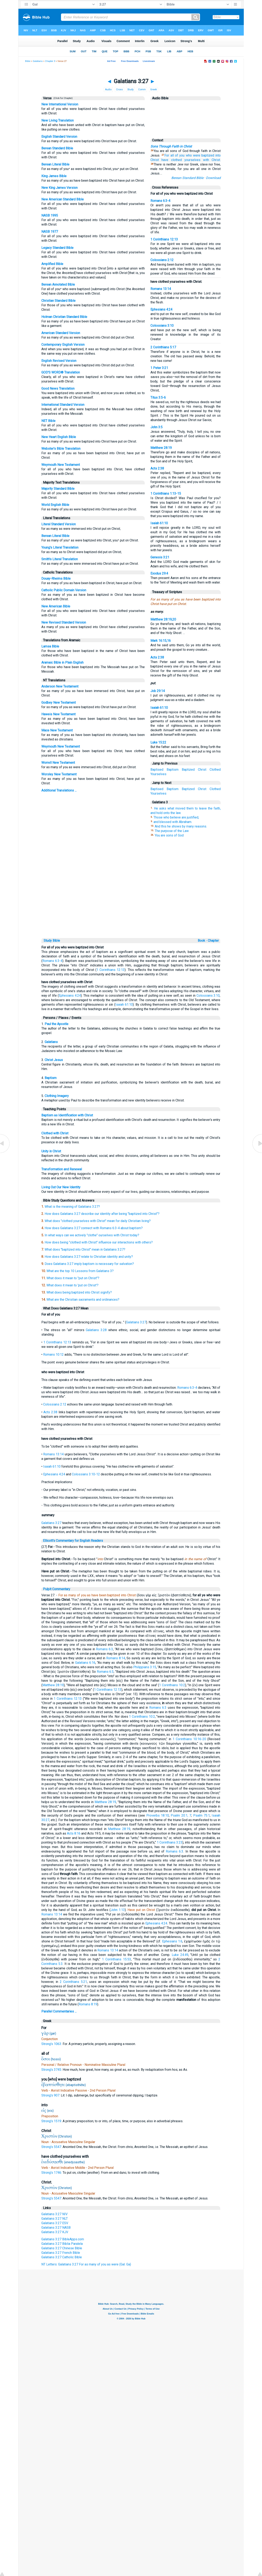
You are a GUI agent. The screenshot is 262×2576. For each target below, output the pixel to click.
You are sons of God (169, 835)
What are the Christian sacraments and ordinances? (82, 1299)
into (218, 155)
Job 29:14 (157, 691)
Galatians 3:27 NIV (54, 2214)
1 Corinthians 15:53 (116, 1959)
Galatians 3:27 (136, 1322)
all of (174, 155)
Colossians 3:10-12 (86, 1474)
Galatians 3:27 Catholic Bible (61, 2257)
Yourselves (158, 774)
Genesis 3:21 (159, 557)
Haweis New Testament (58, 714)
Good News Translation (58, 388)
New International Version (59, 104)
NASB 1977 (49, 232)
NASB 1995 (49, 215)
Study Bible (52, 941)
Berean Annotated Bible (58, 284)
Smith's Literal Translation (59, 559)
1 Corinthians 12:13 (164, 239)
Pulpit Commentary (56, 1589)
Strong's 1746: (52, 2173)
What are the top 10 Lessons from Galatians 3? (80, 1271)
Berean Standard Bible (57, 148)
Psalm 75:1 (201, 1815)
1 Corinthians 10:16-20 (189, 1739)
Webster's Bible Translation (60, 449)
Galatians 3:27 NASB (56, 2227)
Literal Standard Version (58, 524)
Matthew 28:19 (161, 448)
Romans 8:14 (115, 1658)
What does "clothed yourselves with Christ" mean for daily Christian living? (98, 1221)
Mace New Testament (57, 730)
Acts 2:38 (157, 468)
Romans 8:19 (88, 2004)
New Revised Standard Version (63, 622)
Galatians (38, 61)
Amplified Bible (52, 264)
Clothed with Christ (54, 1133)
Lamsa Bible (50, 646)
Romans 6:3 (104, 1649)
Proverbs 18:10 (157, 1815)
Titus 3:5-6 (158, 397)
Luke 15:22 (158, 742)
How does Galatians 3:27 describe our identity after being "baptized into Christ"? (102, 1214)
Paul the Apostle (56, 1024)
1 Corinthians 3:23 (169, 1842)
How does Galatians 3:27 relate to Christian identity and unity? (89, 1257)
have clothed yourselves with (185, 160)
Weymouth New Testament (60, 465)
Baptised (156, 769)
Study (130, 89)
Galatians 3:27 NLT (54, 2218)
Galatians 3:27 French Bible (60, 2253)
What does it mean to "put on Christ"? (72, 1278)
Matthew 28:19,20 (163, 619)
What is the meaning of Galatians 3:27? (72, 1207)
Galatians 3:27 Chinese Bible (61, 2248)
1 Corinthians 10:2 (172, 1685)
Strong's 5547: (52, 2147)
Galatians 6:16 (85, 1663)
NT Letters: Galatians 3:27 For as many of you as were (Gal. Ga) (86, 2264)
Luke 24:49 (180, 1955)
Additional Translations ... (59, 790)
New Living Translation (57, 120)
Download (213, 178)
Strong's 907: (51, 2095)
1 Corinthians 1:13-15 (165, 493)
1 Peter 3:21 (159, 368)
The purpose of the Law (172, 831)
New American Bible (55, 606)
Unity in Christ (51, 1151)
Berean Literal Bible (55, 164)
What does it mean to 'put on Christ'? (72, 1285)
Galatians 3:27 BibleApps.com (62, 2239)
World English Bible (55, 505)
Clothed (215, 769)
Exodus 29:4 (159, 573)
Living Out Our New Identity (60, 1187)
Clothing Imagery (57, 1096)
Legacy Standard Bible (57, 248)
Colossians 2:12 (162, 260)
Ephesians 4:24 (161, 309)
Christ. (216, 160)
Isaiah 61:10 (159, 523)
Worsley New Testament (59, 774)
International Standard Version (62, 405)
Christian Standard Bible (58, 301)
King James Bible (54, 176)
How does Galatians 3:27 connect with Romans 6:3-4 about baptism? (94, 1228)
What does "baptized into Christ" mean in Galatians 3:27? (85, 1249)
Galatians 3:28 (96, 1330)
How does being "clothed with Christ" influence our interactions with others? (99, 1242)
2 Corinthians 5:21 (73, 1982)
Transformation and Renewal (61, 1169)
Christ (154, 160)
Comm (142, 89)
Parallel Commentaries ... (59, 2011)
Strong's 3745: (52, 2070)
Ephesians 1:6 (172, 1941)
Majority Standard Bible (58, 489)
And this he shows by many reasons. (181, 826)
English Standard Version (59, 137)
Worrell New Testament (58, 763)
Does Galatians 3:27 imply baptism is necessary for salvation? (89, 1264)
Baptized (188, 769)
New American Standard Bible (62, 199)
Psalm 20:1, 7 (181, 1815)
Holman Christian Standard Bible (64, 317)
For (166, 155)
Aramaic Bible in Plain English (62, 662)
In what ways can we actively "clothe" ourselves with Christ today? (92, 1235)
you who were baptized (196, 155)
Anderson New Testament (59, 686)
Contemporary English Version (63, 345)
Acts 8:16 (73, 1833)
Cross (119, 89)
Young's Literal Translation (59, 547)
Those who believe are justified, (176, 817)
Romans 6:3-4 (160, 201)
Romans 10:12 (53, 1354)
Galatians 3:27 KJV (54, 2232)
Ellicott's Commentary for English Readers (73, 1541)
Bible (27, 61)
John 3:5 (156, 427)
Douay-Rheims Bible (56, 578)
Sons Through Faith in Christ (171, 146)
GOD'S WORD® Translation (60, 372)
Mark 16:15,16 (160, 641)
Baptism (172, 769)
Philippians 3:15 (144, 1667)
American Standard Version (60, 333)
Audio (108, 89)
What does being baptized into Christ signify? (79, 1292)
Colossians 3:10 (162, 326)
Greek (153, 89)
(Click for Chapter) (62, 98)
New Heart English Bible (58, 437)
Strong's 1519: (52, 2121)
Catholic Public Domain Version (63, 590)
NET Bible (48, 421)
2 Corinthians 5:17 (163, 347)
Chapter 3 (50, 61)
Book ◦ (202, 941)
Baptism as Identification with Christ (67, 1115)
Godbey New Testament (58, 702)
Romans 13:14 (160, 289)
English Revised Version (58, 361)
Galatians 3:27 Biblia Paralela (62, 2244)
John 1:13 (118, 1910)
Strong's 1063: (52, 2044)
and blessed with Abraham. (173, 822)
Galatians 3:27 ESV (54, 2223)
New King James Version (59, 188)
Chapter (214, 941)
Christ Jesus (54, 1060)
